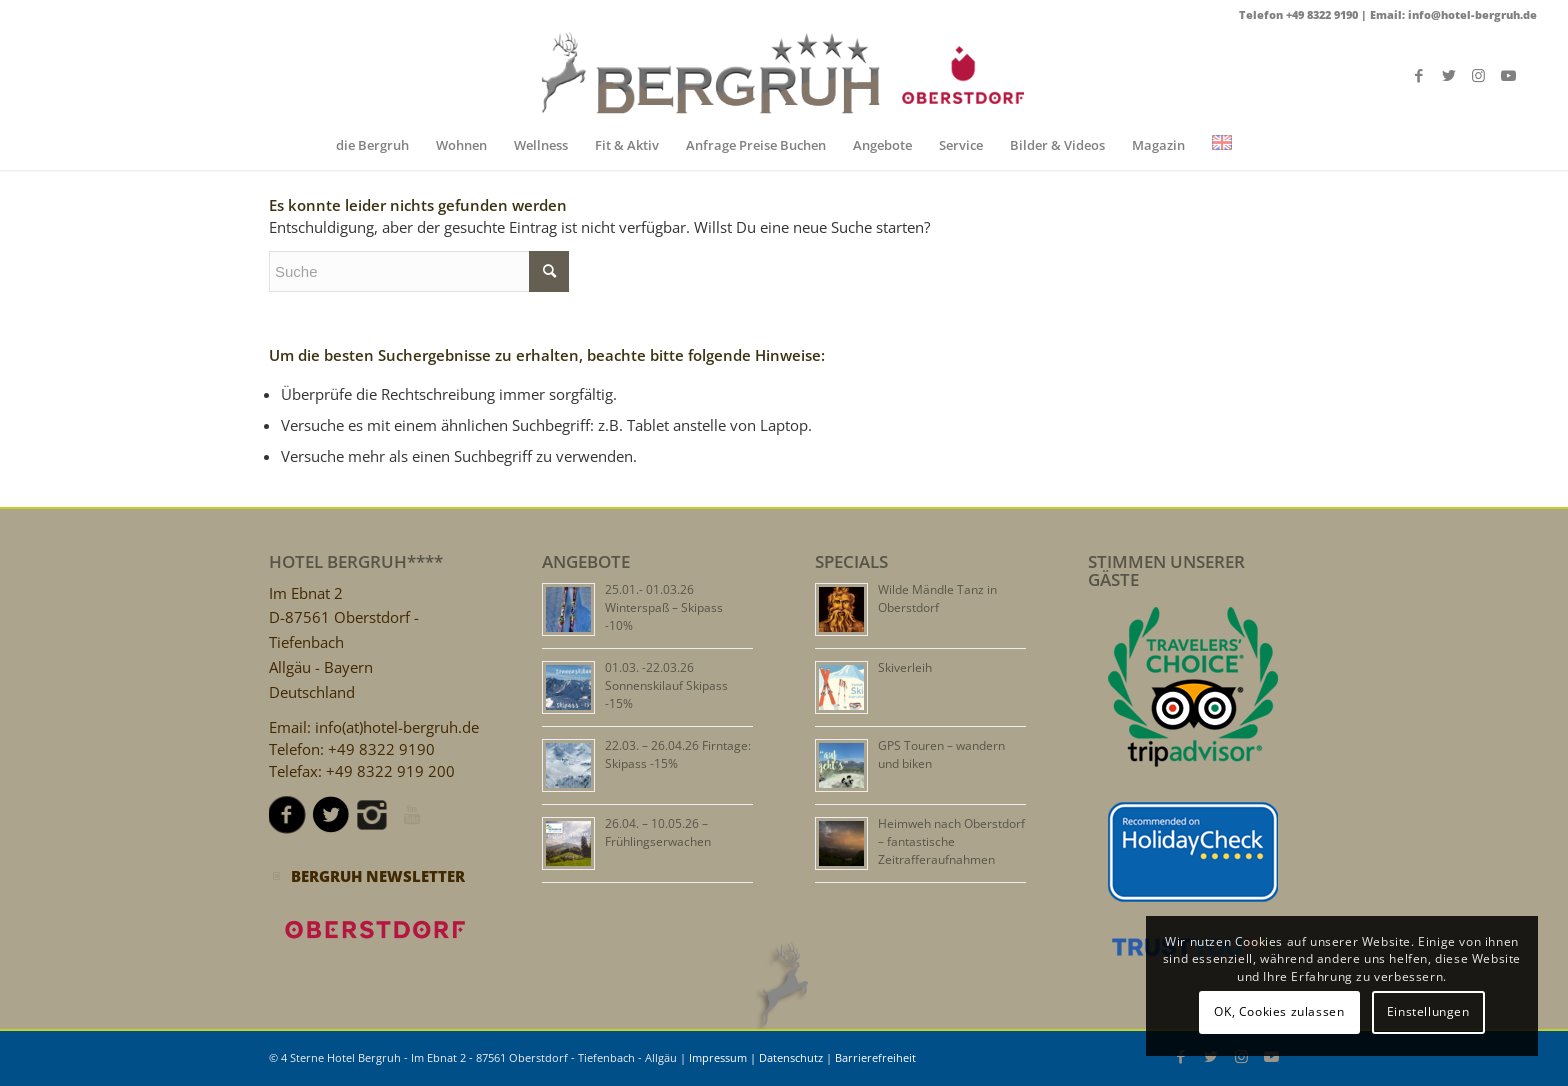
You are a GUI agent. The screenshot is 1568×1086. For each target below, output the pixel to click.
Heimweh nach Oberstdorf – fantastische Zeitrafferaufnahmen (951, 841)
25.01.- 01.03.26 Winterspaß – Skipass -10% (664, 607)
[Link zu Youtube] (1509, 75)
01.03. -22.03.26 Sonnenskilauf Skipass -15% (666, 685)
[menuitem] (372, 145)
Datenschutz (791, 1057)
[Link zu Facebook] (1419, 75)
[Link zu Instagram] (1479, 75)
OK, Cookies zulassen (1279, 1011)
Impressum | (724, 1057)
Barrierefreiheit (875, 1057)
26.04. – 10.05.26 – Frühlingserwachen (658, 832)
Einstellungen (1428, 1011)
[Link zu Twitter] (1449, 75)
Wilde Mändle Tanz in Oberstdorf (937, 598)
